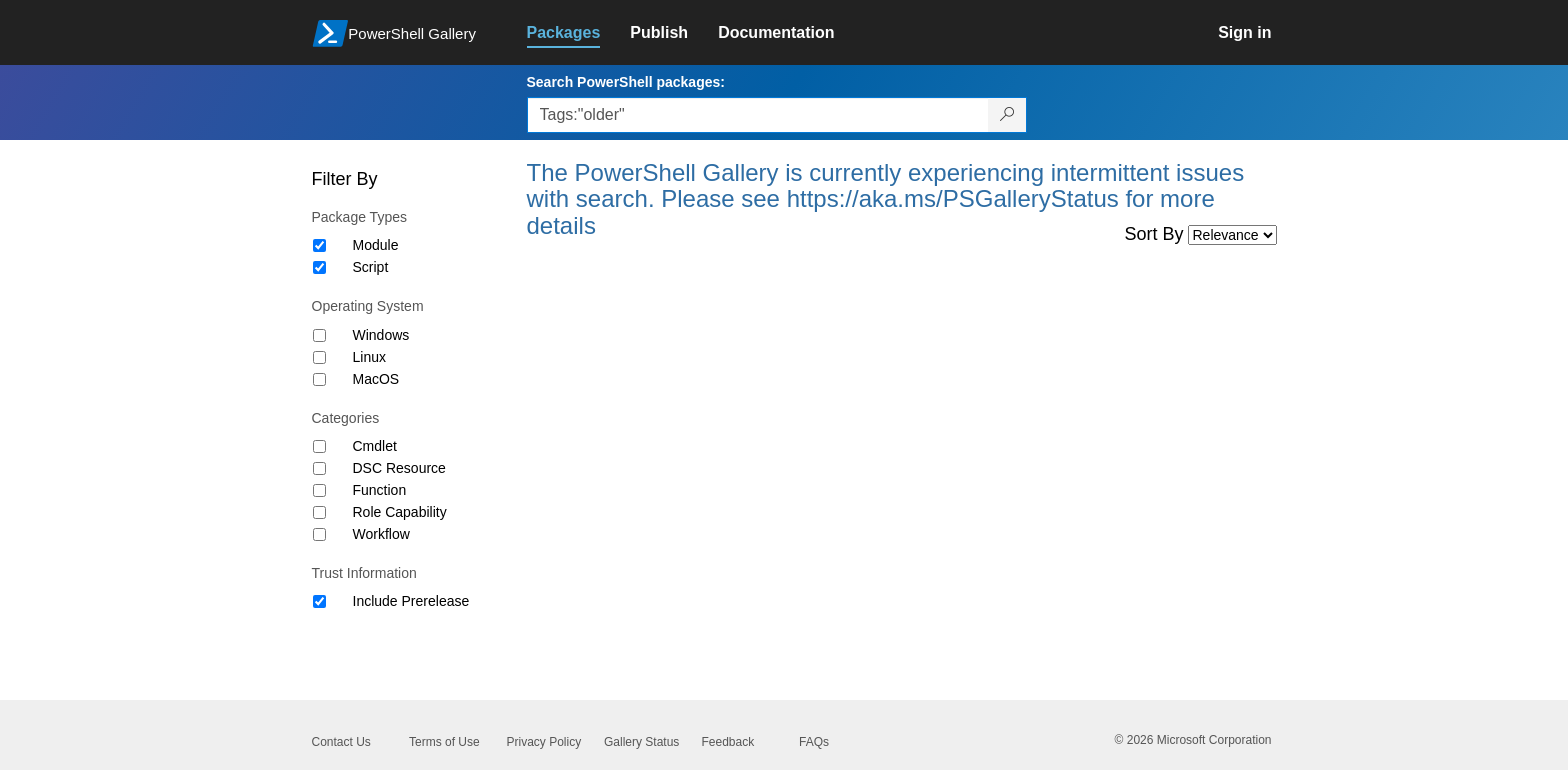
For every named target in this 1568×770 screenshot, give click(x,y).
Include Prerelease (411, 601)
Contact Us (341, 742)
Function (380, 490)
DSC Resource (399, 468)
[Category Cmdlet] (319, 446)
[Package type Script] (319, 267)
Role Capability (400, 512)
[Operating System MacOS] (319, 379)
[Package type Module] (319, 245)
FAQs (814, 742)
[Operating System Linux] (319, 357)
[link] (579, 33)
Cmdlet (375, 446)
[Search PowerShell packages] (1007, 115)
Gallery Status (641, 742)
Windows (381, 335)
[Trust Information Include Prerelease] (319, 601)
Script (371, 267)
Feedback (728, 742)
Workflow (381, 534)
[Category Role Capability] (319, 512)
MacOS (376, 379)
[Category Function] (319, 490)
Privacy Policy (544, 742)
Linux (369, 357)
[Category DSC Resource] (319, 468)
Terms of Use (444, 742)
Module (376, 245)
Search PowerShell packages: (626, 82)
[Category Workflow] (319, 534)
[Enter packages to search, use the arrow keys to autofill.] (758, 115)
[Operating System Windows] (319, 335)
